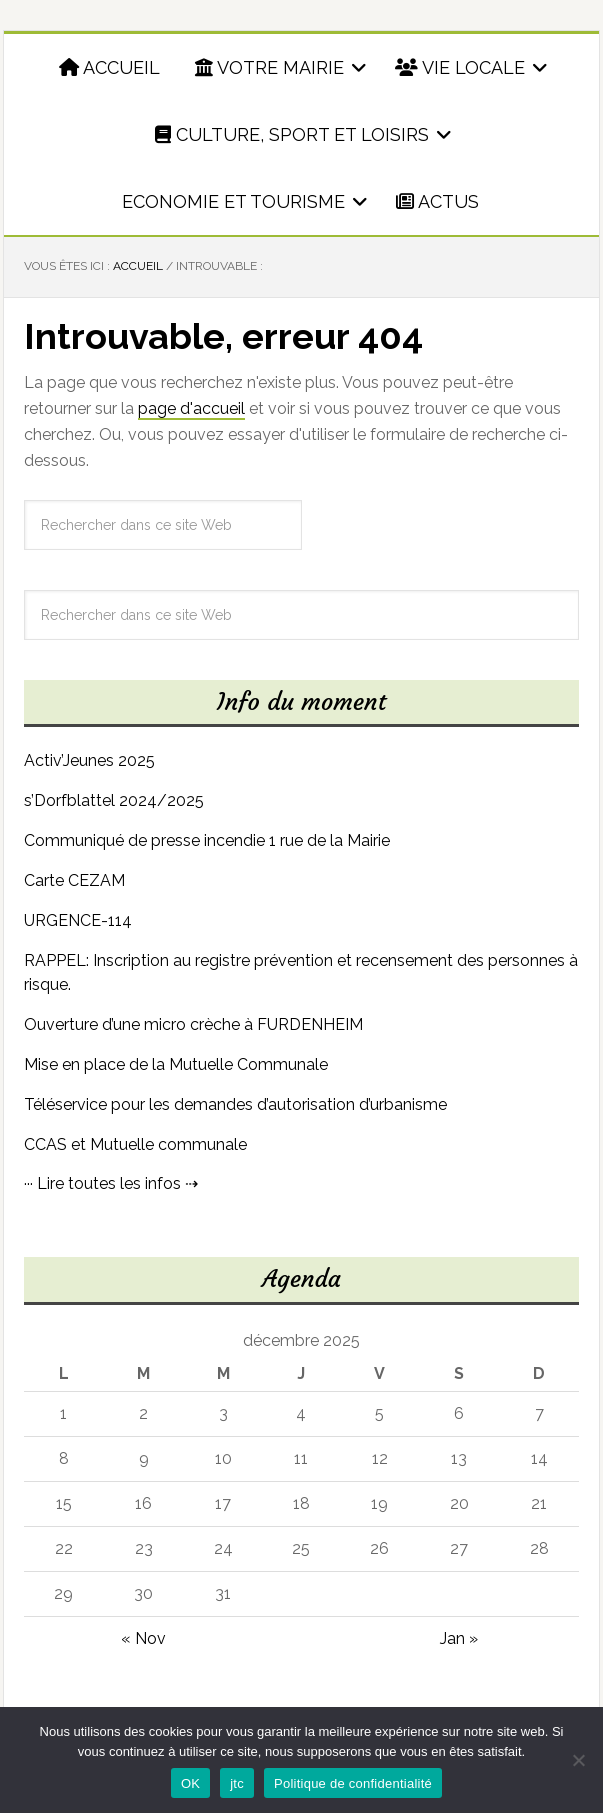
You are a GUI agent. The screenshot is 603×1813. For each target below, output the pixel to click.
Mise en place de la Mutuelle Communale (176, 1064)
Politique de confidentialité (353, 1783)
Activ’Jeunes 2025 (89, 760)
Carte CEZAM (74, 880)
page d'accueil (191, 408)
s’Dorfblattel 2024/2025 (114, 800)
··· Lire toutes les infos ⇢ (111, 1183)
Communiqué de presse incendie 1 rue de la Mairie (207, 840)
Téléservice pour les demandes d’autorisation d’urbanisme (235, 1104)
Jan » (459, 1638)
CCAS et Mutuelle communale (135, 1144)
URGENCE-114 (78, 920)
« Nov (143, 1638)
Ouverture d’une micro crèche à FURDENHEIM (193, 1024)
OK (190, 1783)
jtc (237, 1783)
